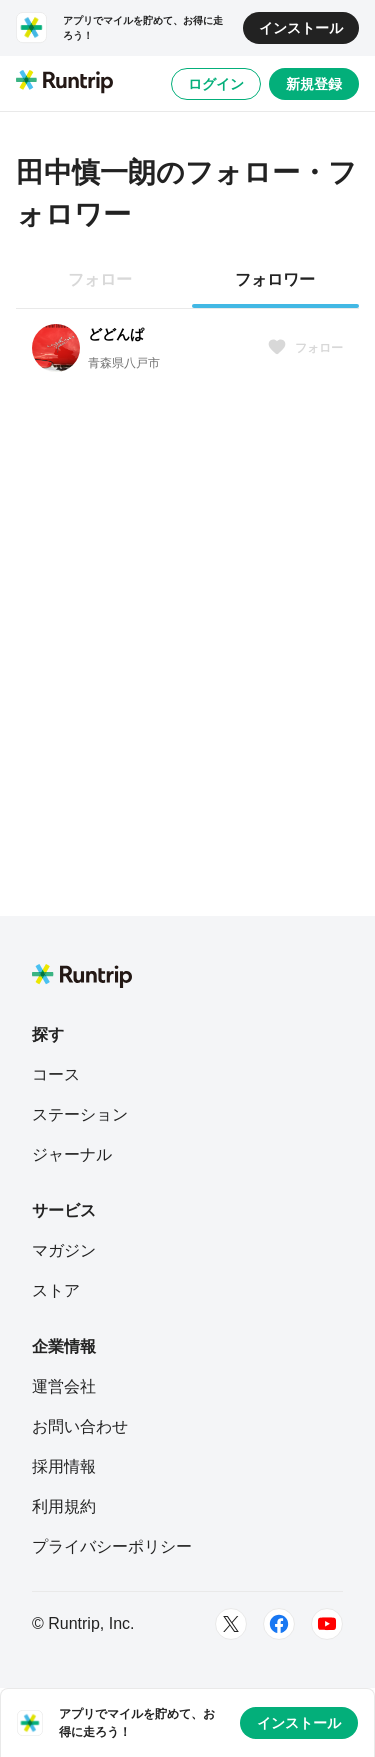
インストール (301, 28)
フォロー (305, 348)
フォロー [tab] (100, 279)
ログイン (216, 84)
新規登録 (314, 84)
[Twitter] (231, 1624)
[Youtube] (327, 1624)
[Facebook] (279, 1624)
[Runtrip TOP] (64, 83)
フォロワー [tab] (275, 279)
